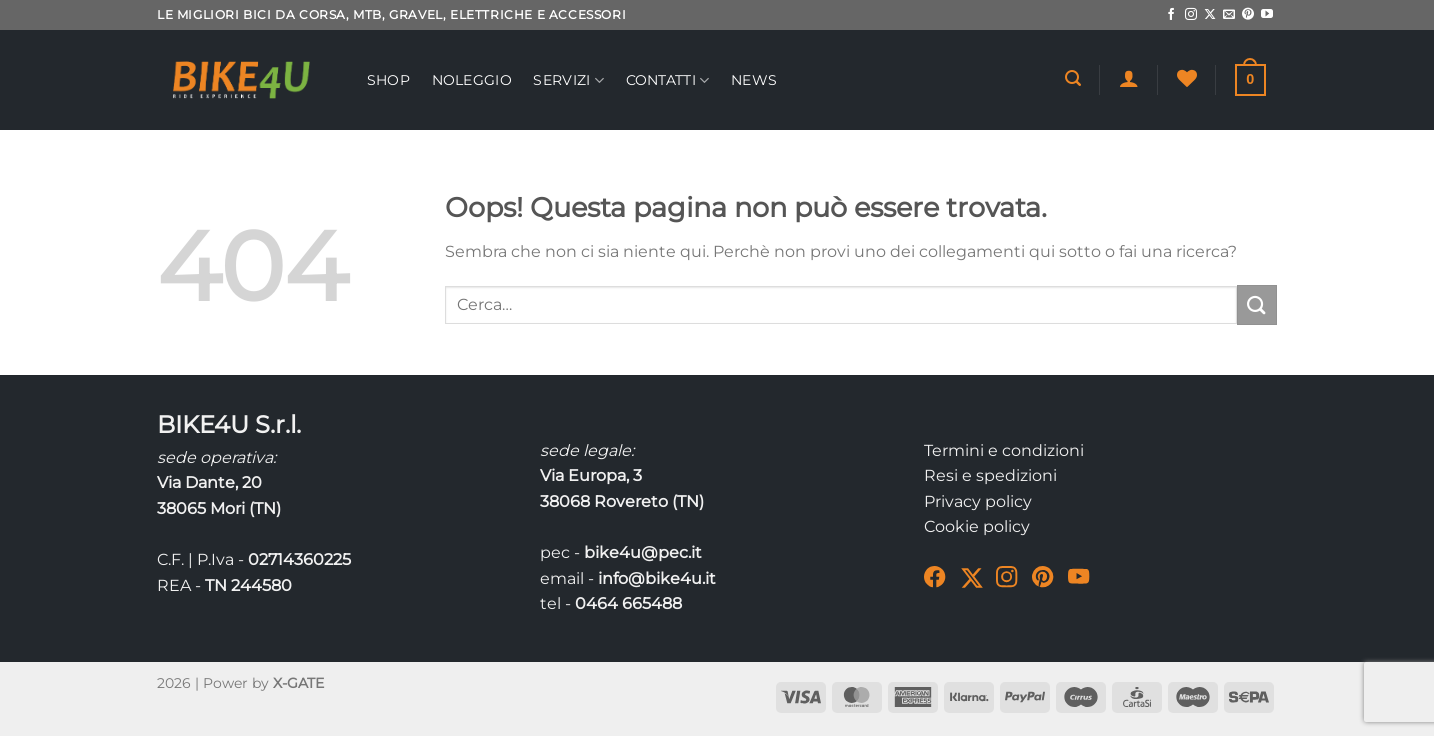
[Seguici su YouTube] (1267, 15)
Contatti (668, 80)
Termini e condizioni (1004, 450)
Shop (388, 80)
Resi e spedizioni (990, 475)
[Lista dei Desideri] (1187, 78)
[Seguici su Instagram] (1191, 15)
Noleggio (472, 80)
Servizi (568, 80)
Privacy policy (978, 501)
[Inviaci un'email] (1229, 15)
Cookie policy (977, 526)
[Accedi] (1129, 78)
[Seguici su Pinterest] (1248, 15)
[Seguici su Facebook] (1171, 15)
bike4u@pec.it (643, 552)
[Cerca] (1073, 78)
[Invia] (1257, 304)
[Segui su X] (1210, 15)
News (754, 80)
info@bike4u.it (657, 578)
